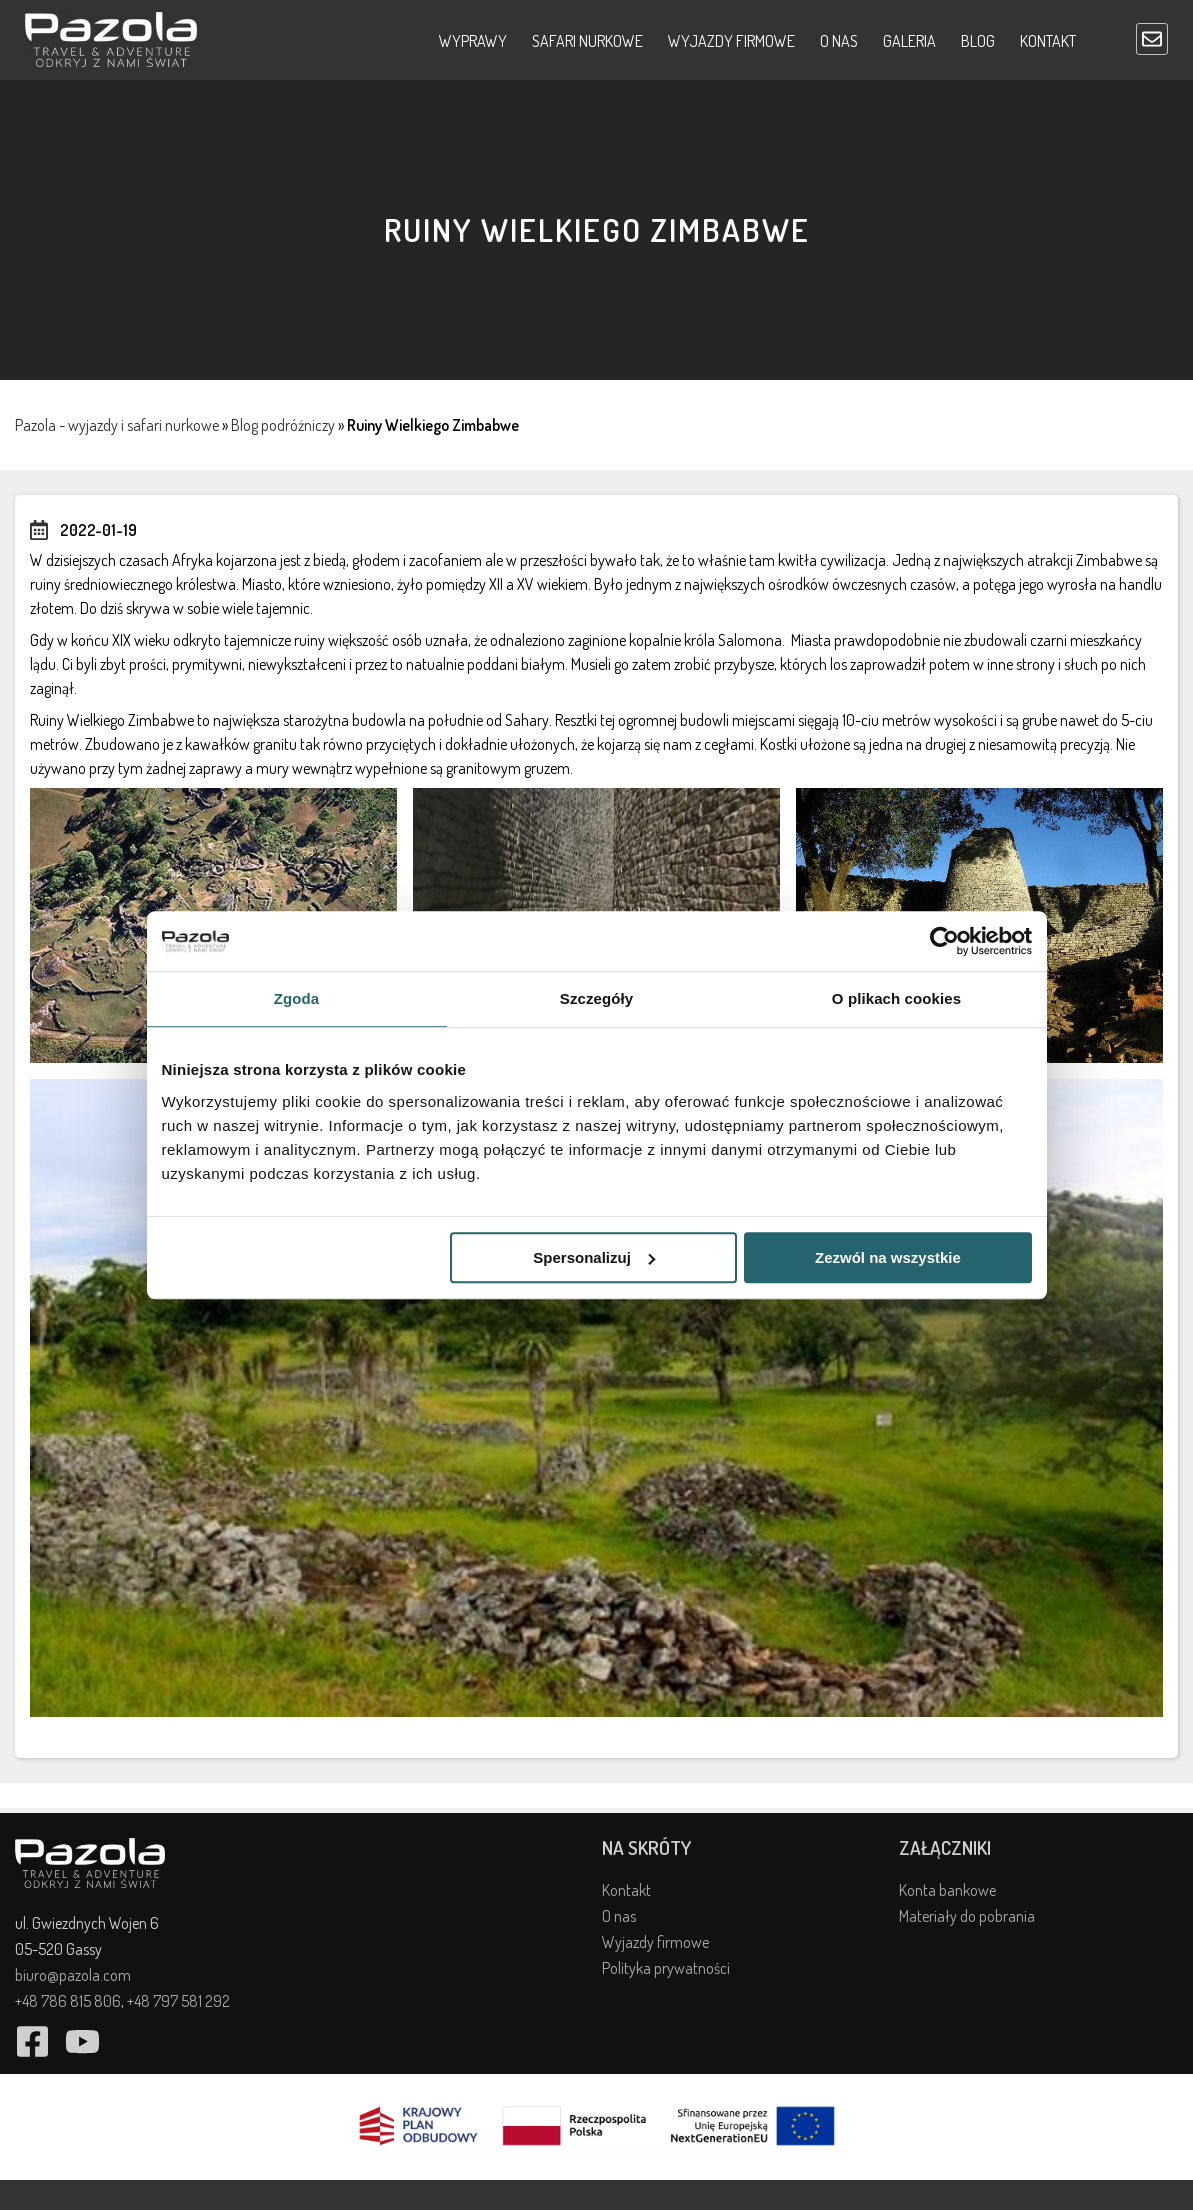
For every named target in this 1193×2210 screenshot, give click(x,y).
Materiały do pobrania (967, 1916)
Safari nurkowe (587, 41)
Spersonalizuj (594, 1257)
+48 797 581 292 (178, 2001)
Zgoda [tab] (297, 998)
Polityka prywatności (666, 1968)
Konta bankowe (947, 1890)
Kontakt (1048, 41)
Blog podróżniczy (283, 425)
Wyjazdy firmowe (731, 41)
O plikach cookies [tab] (896, 998)
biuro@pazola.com (73, 1975)
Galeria (909, 41)
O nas (839, 41)
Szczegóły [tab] (596, 998)
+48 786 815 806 (68, 2001)
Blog (978, 41)
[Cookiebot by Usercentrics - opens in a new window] (944, 941)
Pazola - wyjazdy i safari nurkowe (117, 425)
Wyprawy (473, 41)
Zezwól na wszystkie (888, 1257)
